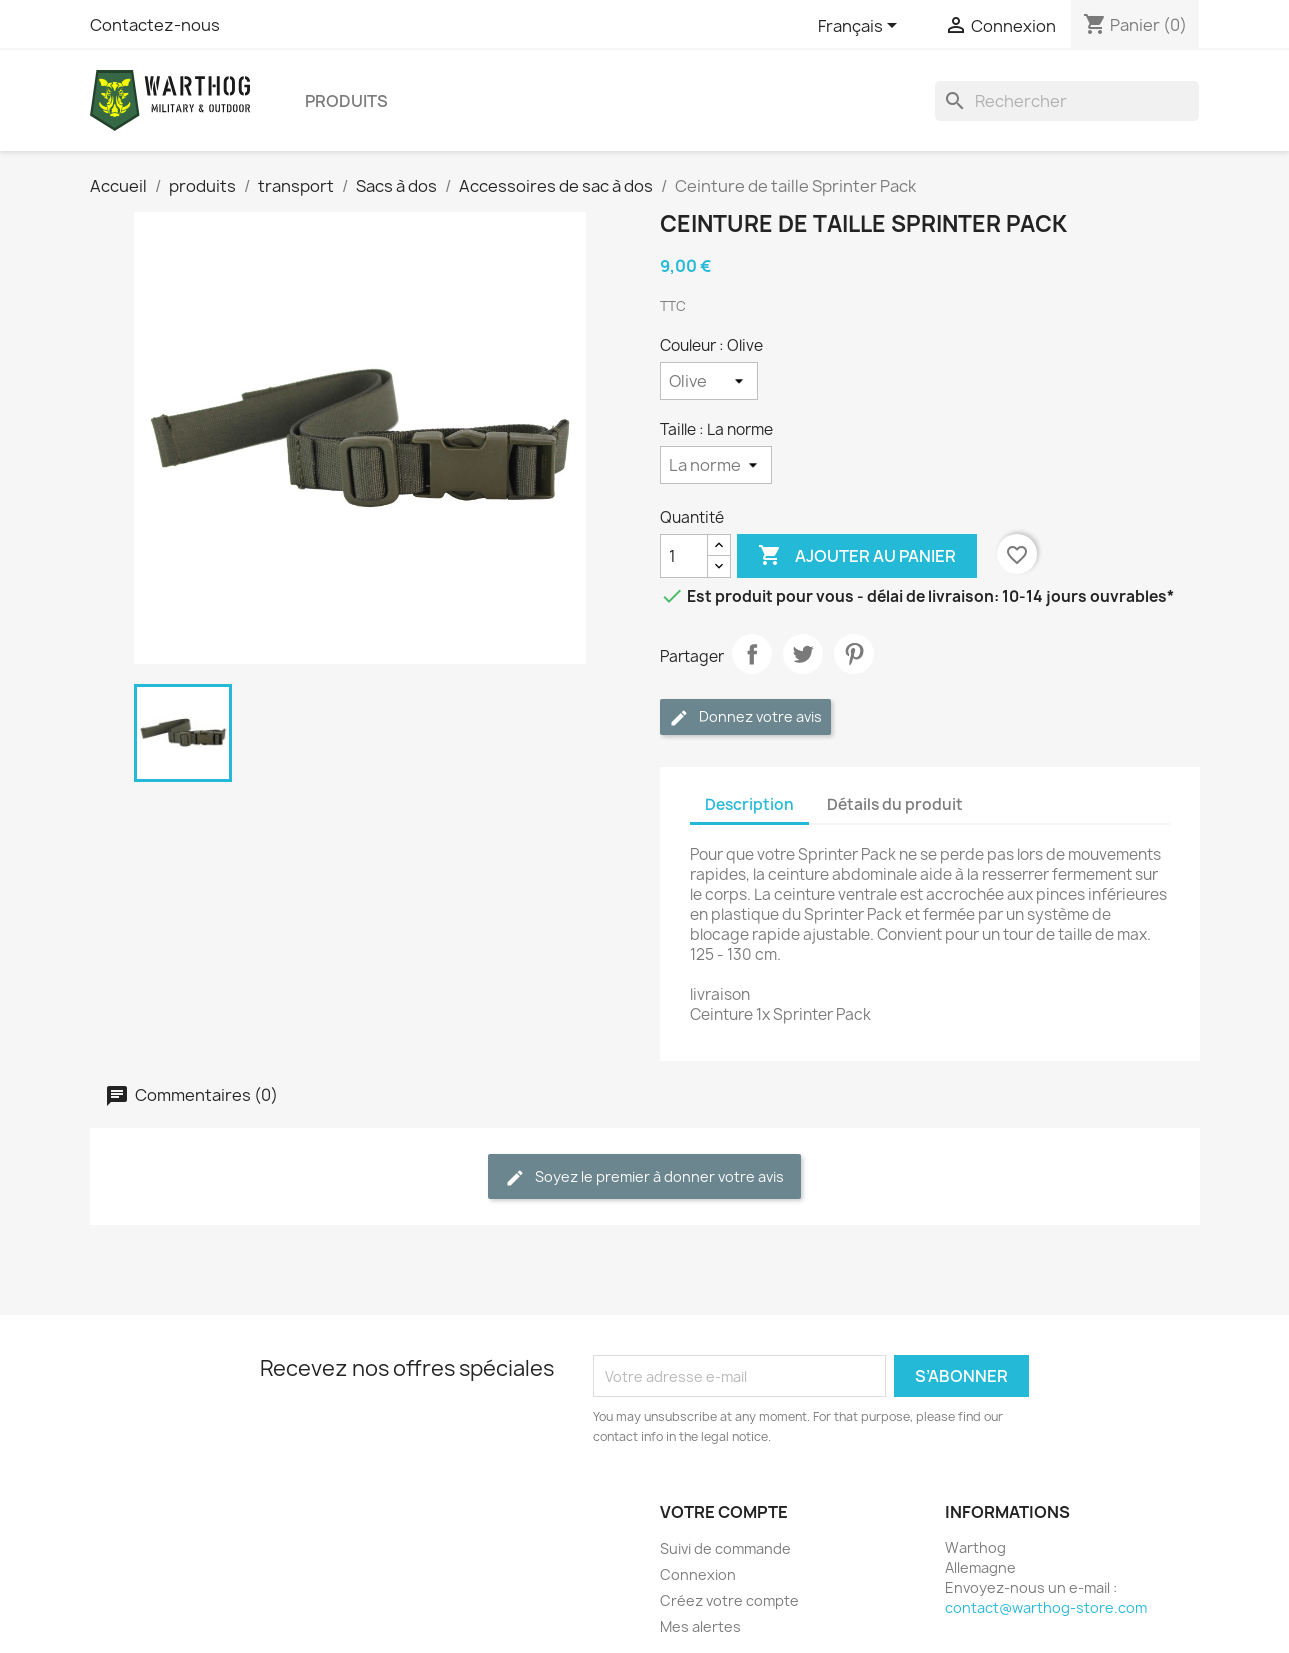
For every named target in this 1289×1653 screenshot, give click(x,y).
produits (346, 101)
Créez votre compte (729, 1600)
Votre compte (724, 1512)
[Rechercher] (1067, 101)
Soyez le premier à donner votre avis (644, 1177)
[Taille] (716, 465)
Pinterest (854, 654)
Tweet (803, 654)
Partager (752, 654)
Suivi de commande (725, 1548)
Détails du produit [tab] (895, 804)
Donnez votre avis (745, 717)
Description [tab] (749, 804)
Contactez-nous (155, 25)
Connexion (698, 1574)
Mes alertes (700, 1626)
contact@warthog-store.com (1046, 1607)
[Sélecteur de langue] (861, 27)
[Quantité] (684, 556)
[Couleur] (709, 381)
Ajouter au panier (857, 556)
